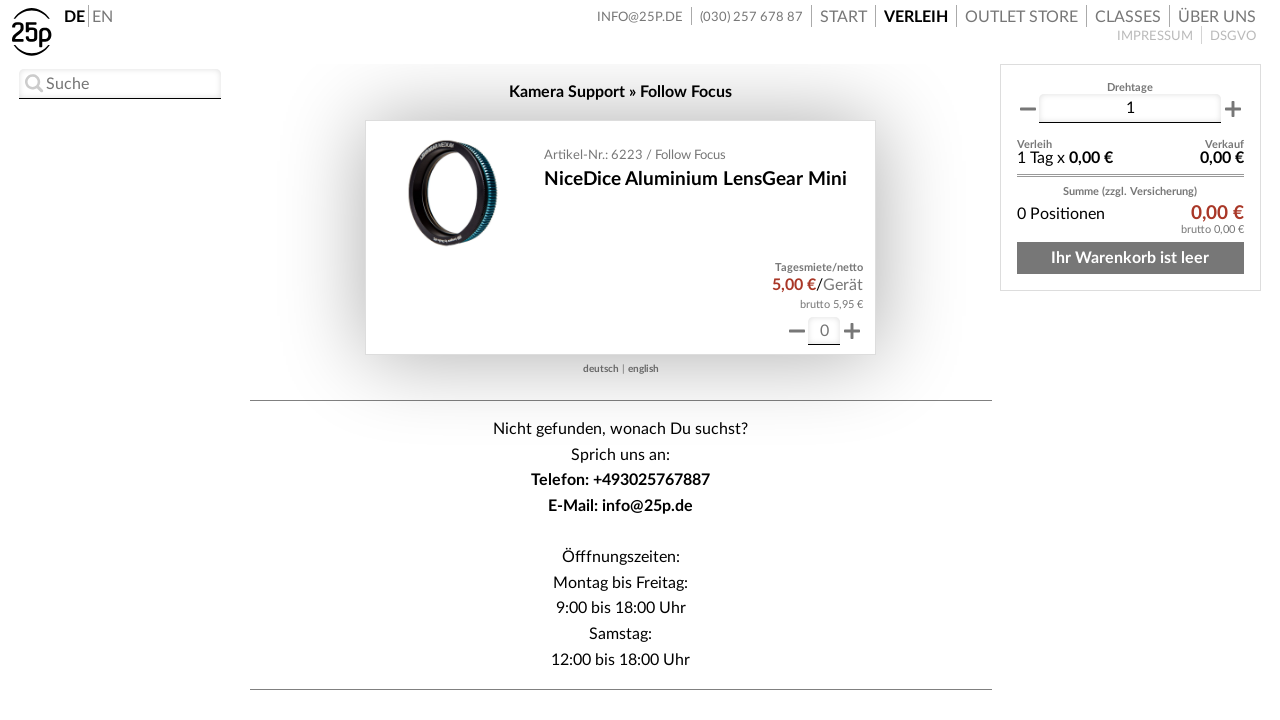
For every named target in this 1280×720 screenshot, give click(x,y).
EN (102, 17)
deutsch (601, 369)
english (643, 369)
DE (74, 17)
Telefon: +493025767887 (620, 480)
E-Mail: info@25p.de (620, 506)
